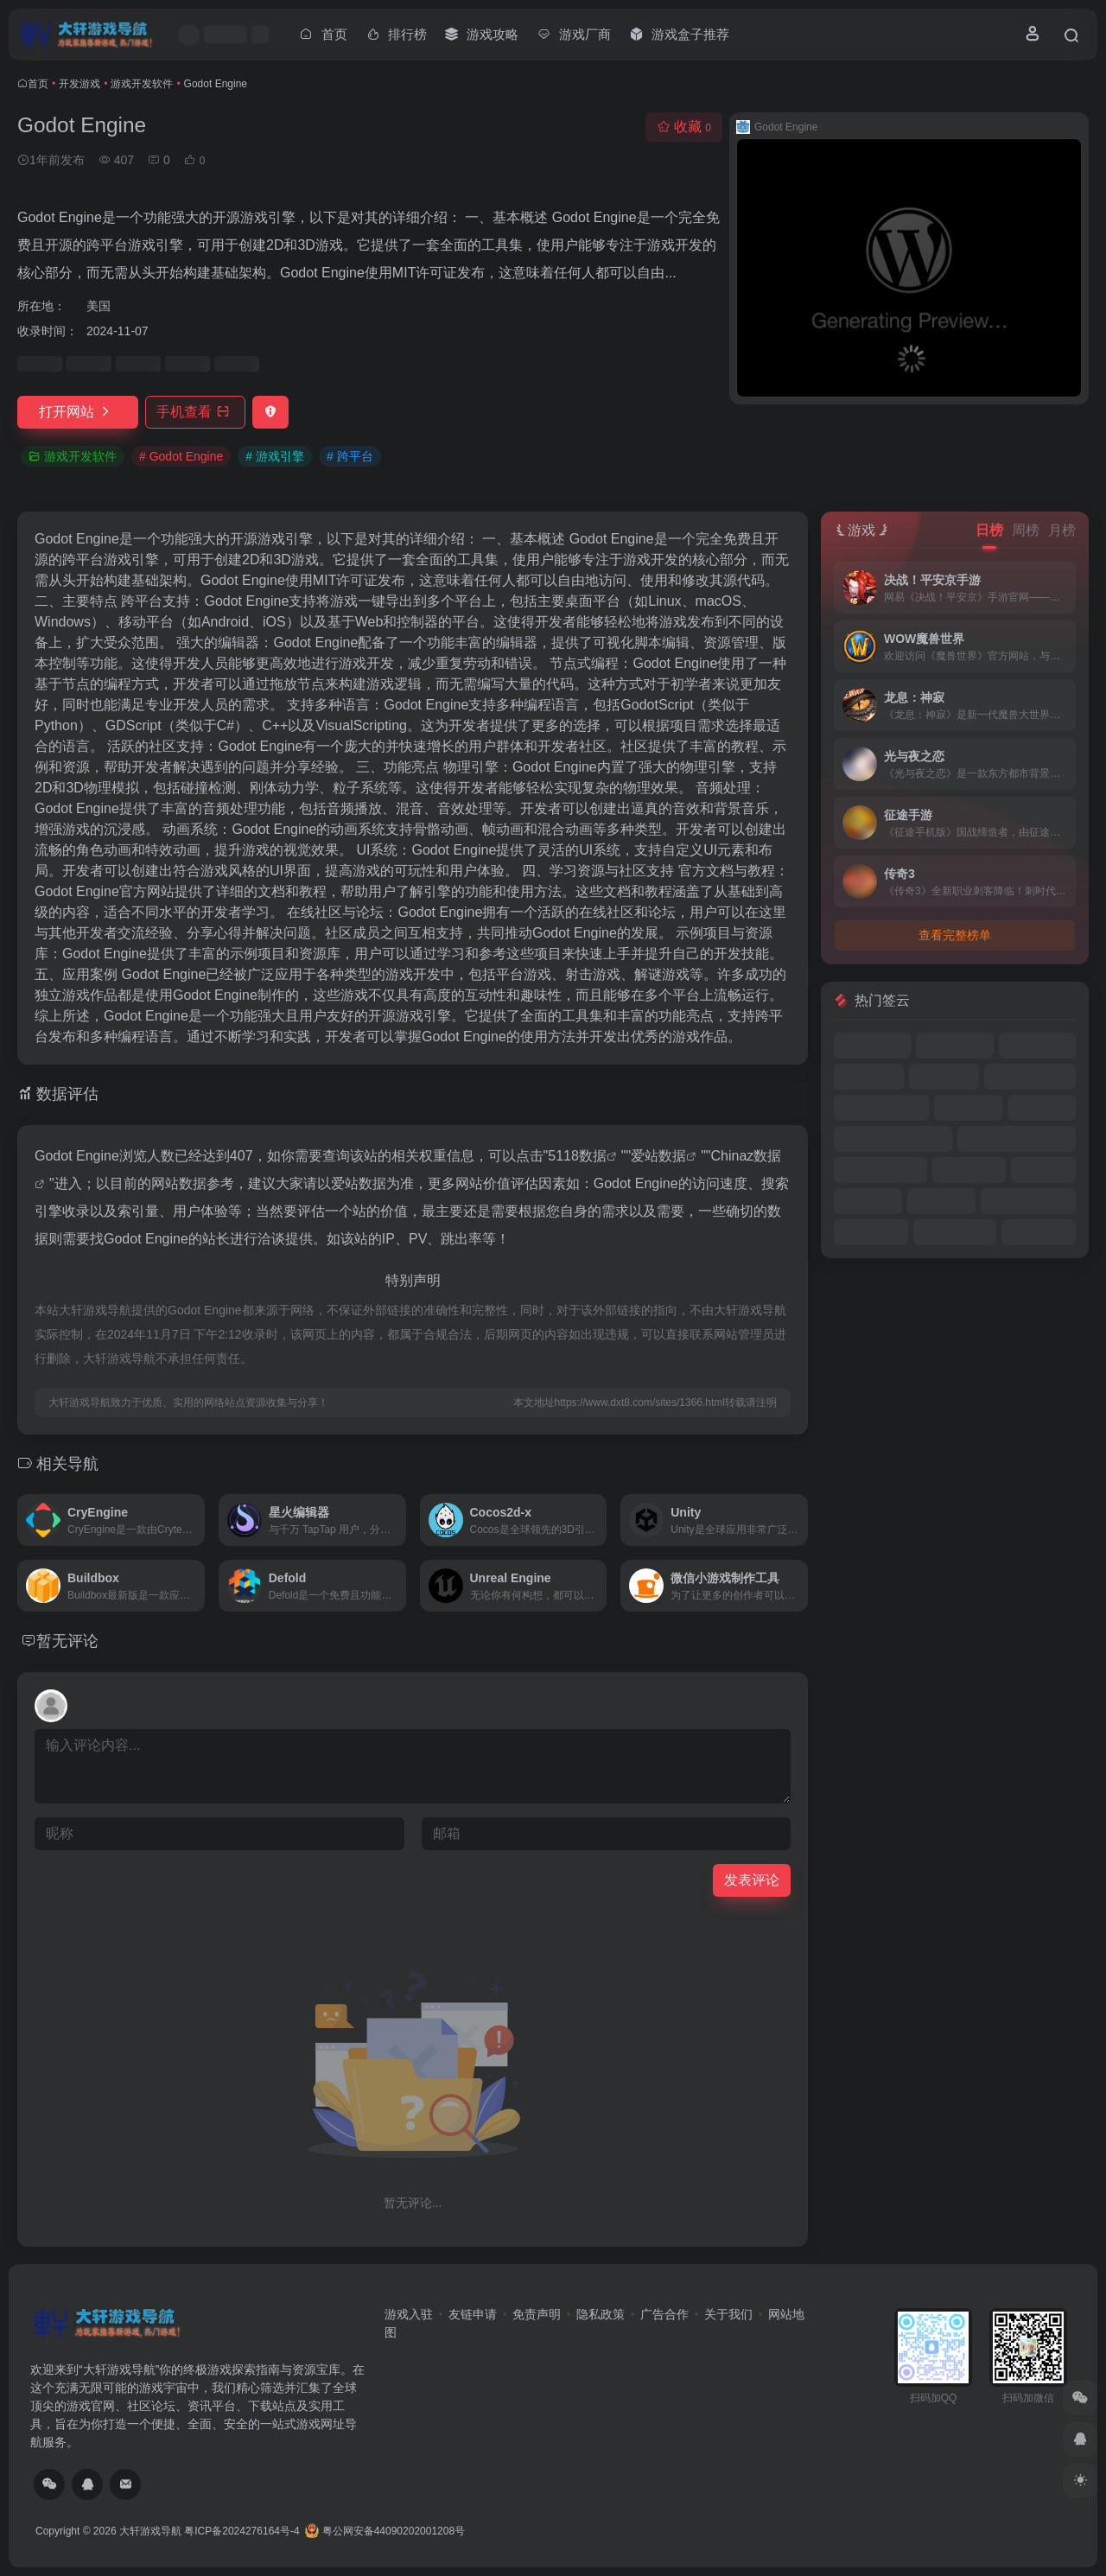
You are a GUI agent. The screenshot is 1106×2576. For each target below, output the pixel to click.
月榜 (1062, 530)
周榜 (1025, 530)
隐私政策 (600, 2314)
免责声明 (536, 2314)
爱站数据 (658, 1155)
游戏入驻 (409, 2314)
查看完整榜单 (954, 935)
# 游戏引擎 (274, 456)
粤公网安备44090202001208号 (385, 2531)
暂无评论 (67, 1641)
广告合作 (664, 2314)
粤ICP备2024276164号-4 (241, 2531)
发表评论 (751, 1880)
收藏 (684, 126)
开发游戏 (79, 84)
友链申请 (472, 2314)
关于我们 (728, 2314)
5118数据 (577, 1155)
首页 (38, 84)
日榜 (989, 530)
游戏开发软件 (142, 84)
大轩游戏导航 (150, 2531)
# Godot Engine (181, 456)
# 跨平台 (350, 456)
